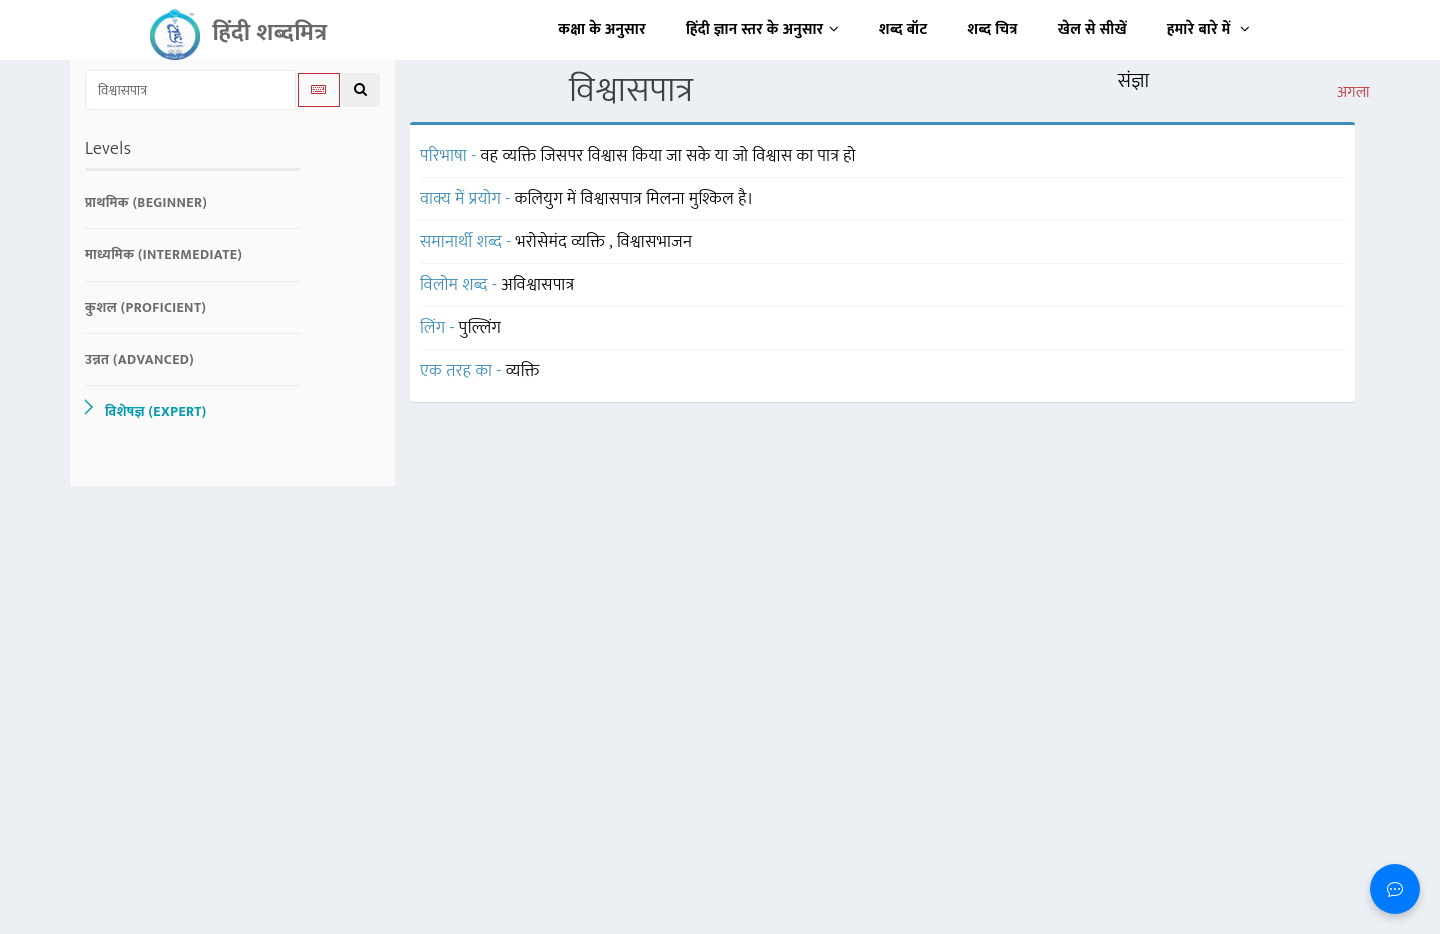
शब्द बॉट (903, 29)
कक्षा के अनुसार (602, 29)
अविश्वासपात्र (537, 285)
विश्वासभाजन (655, 242)
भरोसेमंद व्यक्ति (563, 242)
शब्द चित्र (993, 29)
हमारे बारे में (1208, 29)
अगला (1353, 93)
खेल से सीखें (1092, 29)
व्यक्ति (523, 371)
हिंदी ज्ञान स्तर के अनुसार (762, 29)
